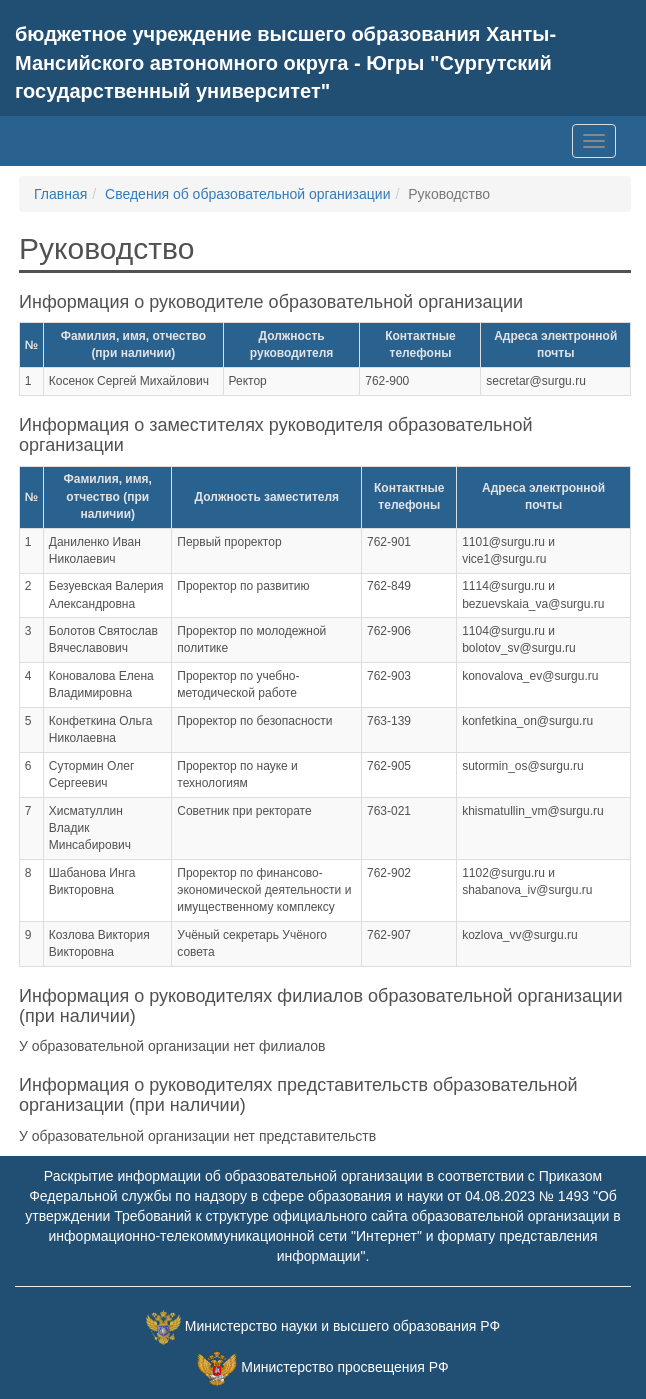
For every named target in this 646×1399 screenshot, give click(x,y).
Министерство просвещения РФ (344, 1367)
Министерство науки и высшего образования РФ (342, 1326)
